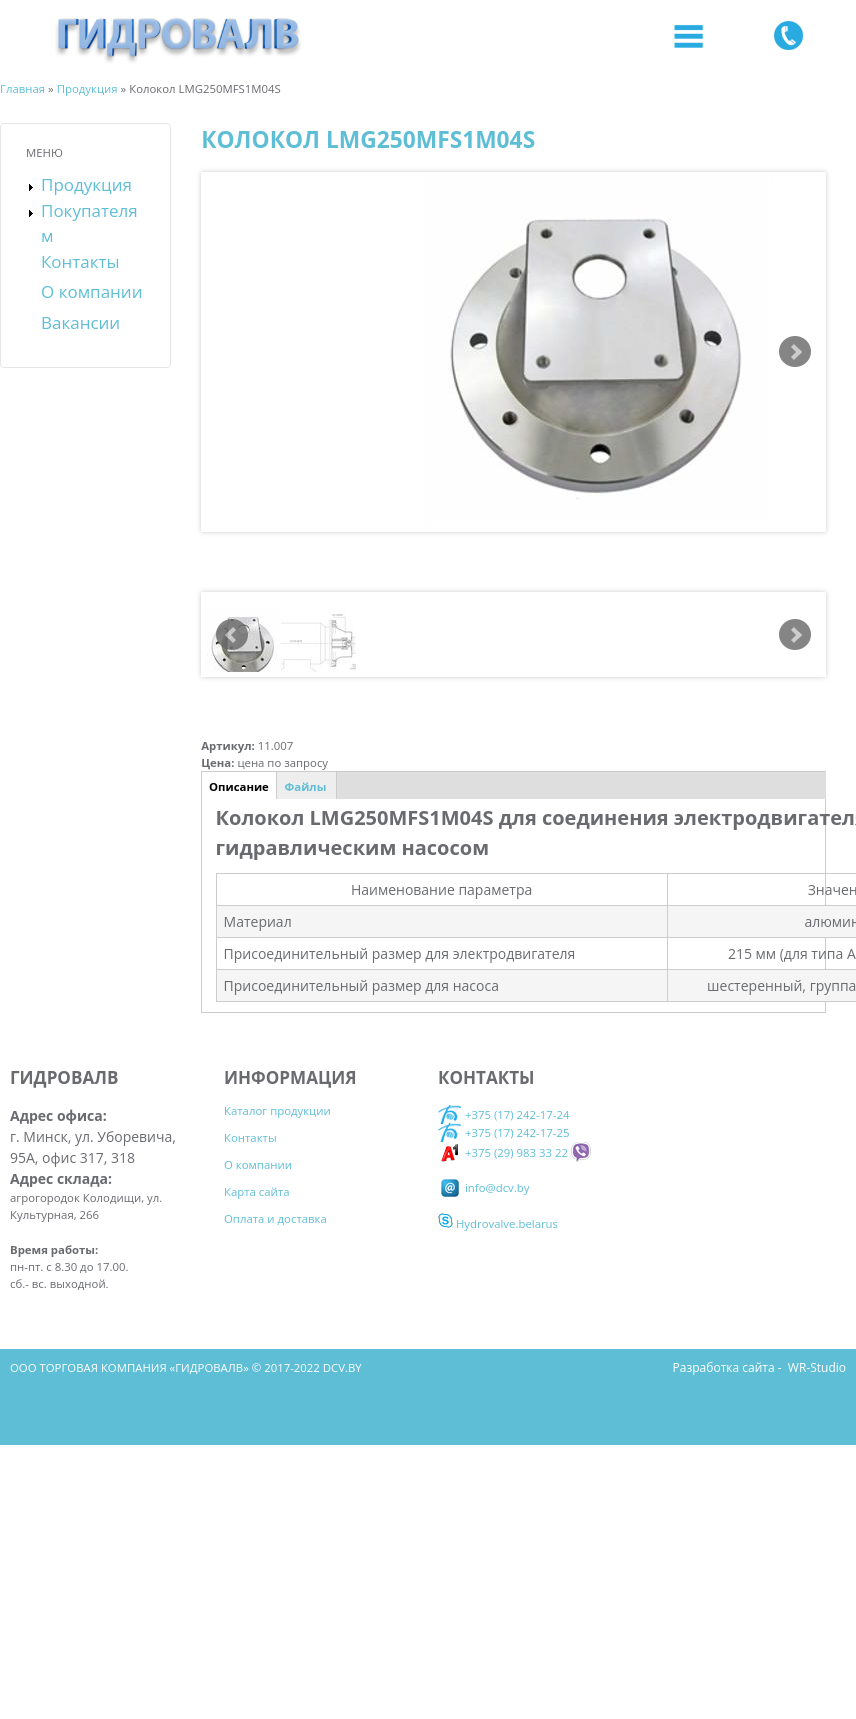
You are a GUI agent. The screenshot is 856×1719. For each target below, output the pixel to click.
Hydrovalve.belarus (498, 1223)
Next (795, 352)
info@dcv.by (483, 1186)
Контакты (80, 261)
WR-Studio (817, 1367)
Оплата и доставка (275, 1218)
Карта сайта (257, 1191)
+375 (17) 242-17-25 (517, 1132)
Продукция (86, 184)
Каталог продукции (277, 1110)
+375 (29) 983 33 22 (503, 1151)
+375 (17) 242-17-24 (503, 1114)
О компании (91, 291)
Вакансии (80, 322)
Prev (232, 634)
